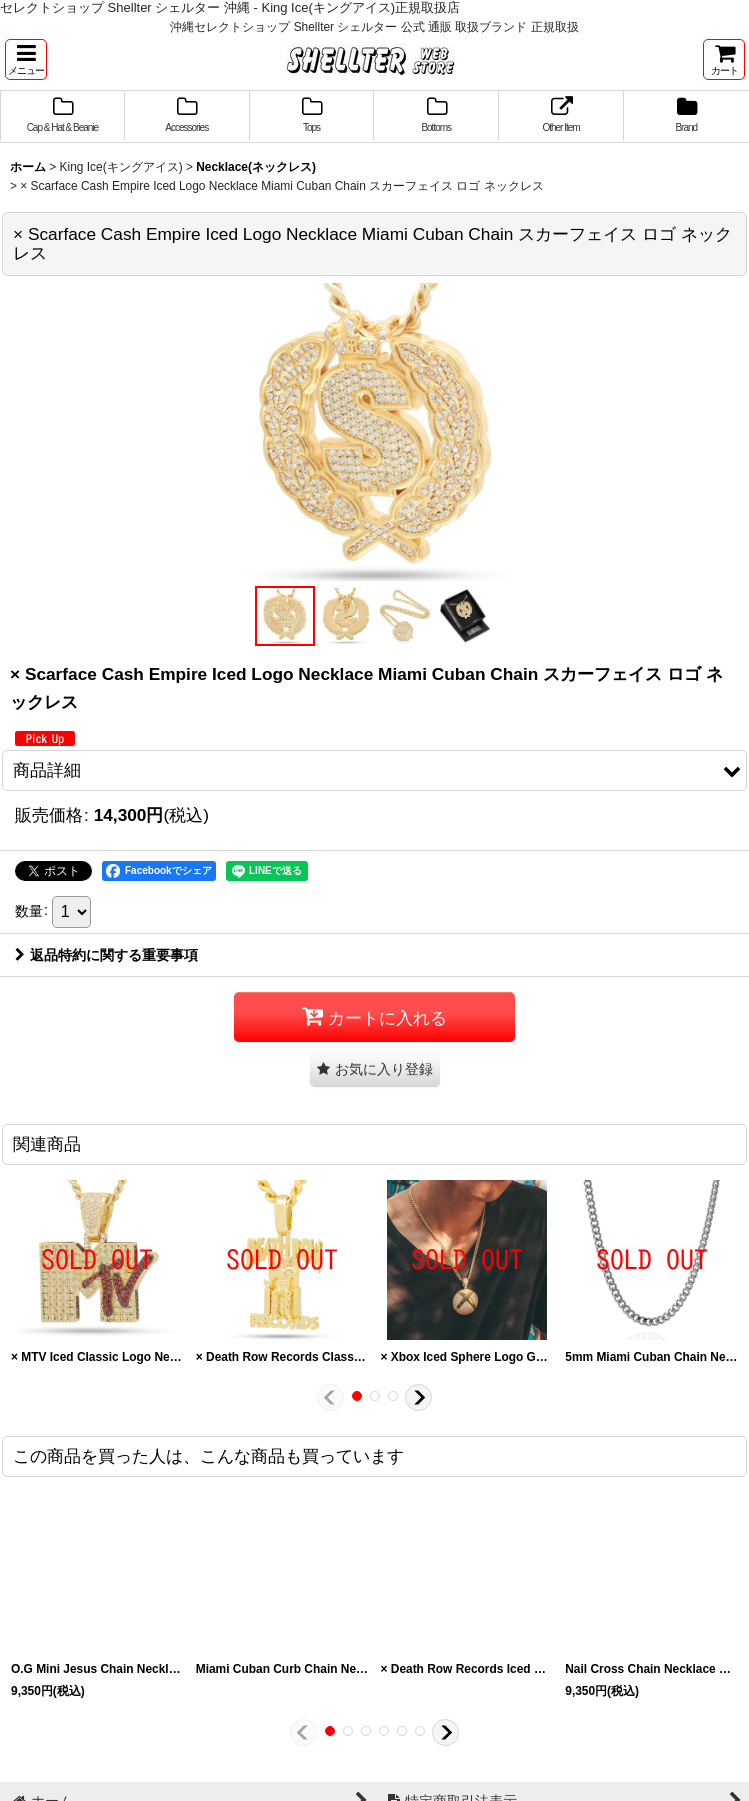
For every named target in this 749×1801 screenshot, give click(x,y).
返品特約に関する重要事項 (106, 955)
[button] (26, 59)
